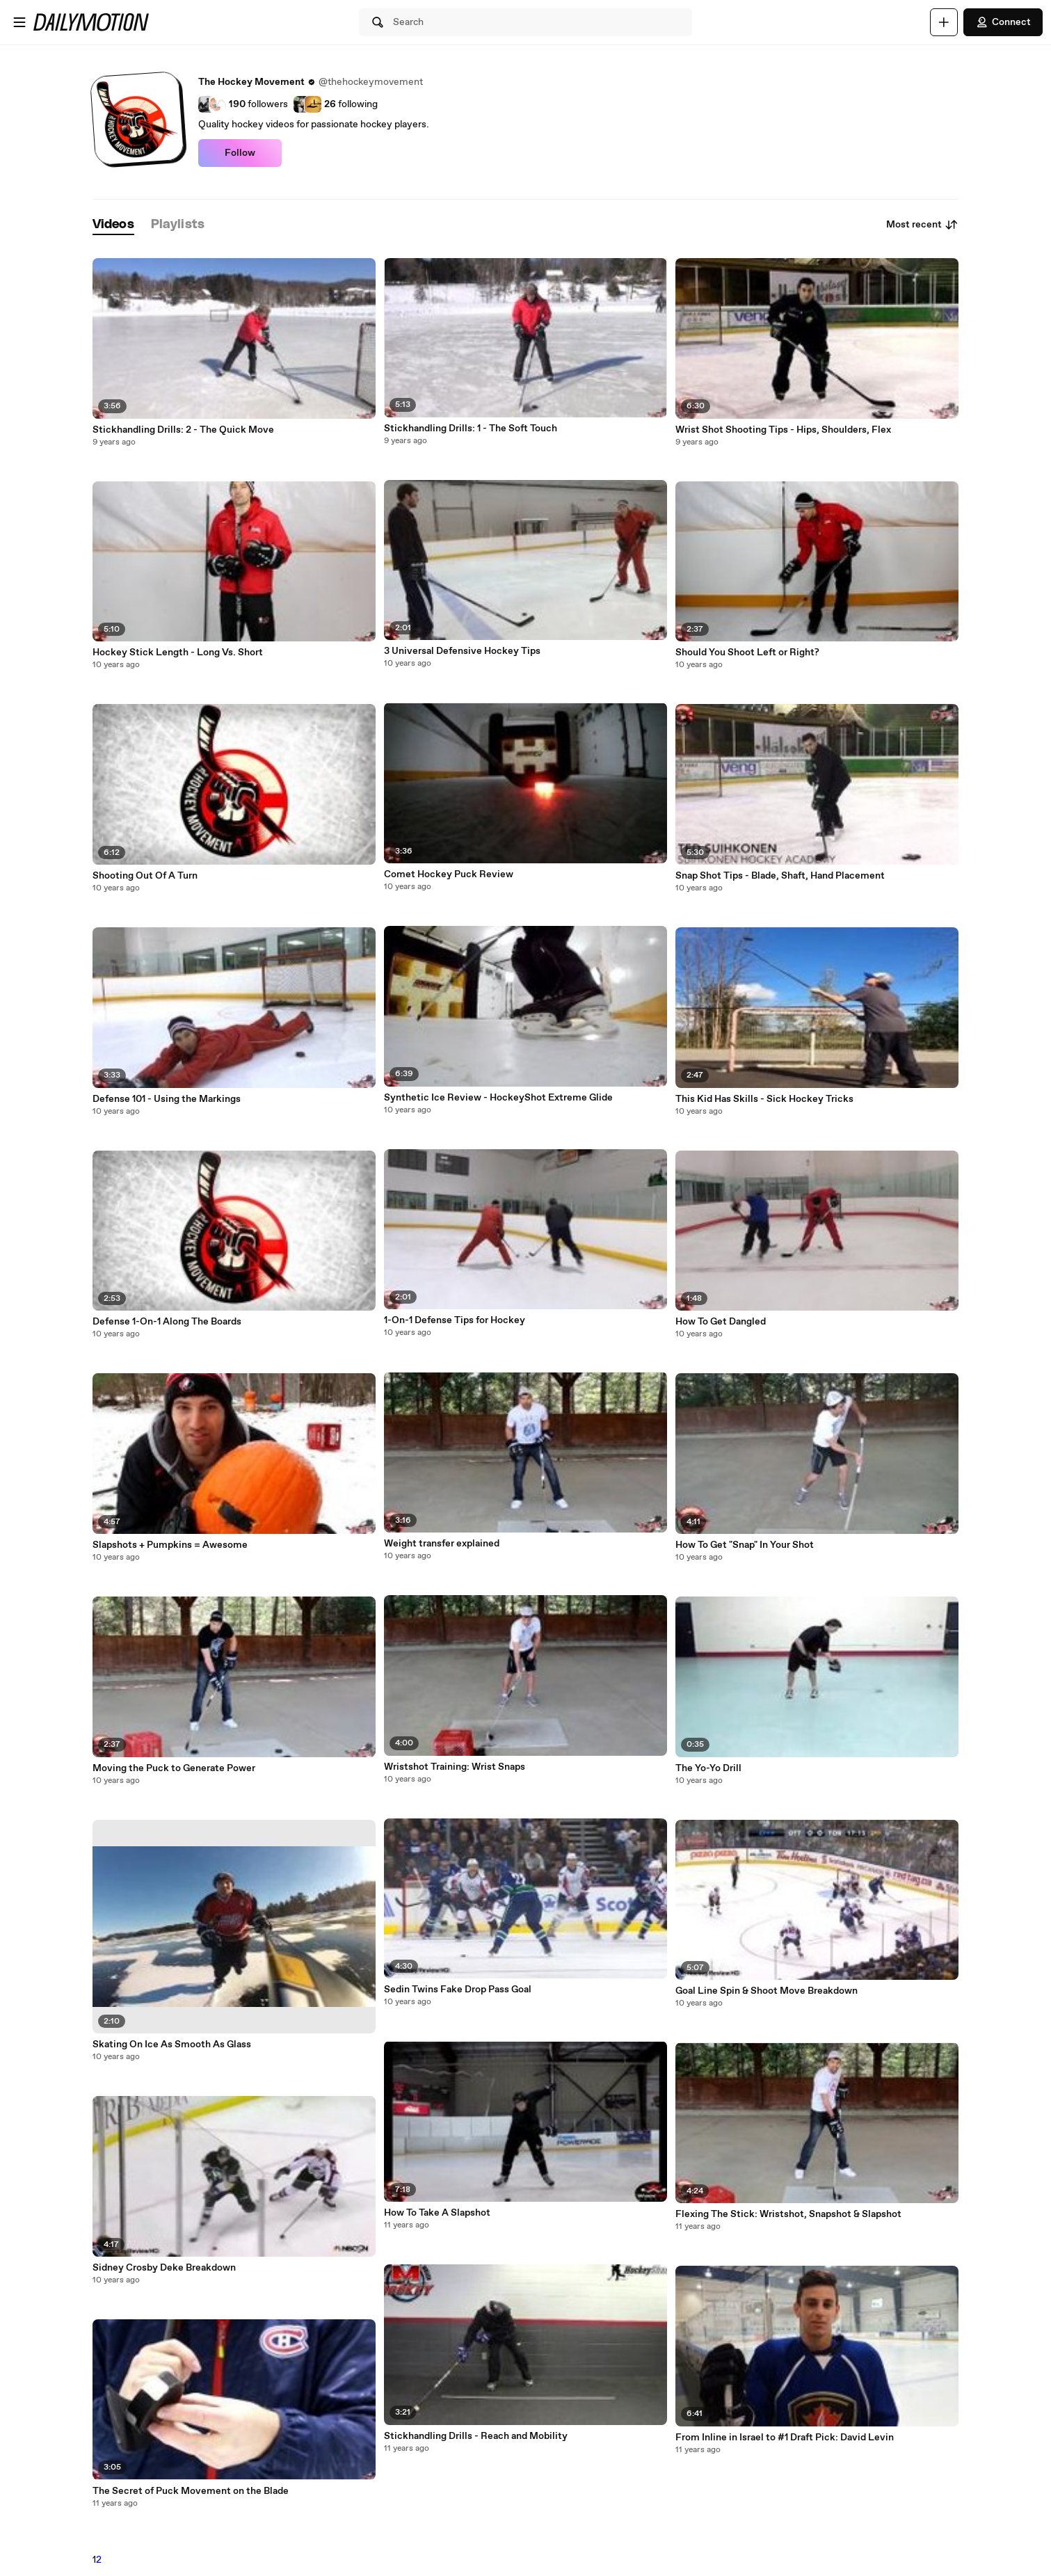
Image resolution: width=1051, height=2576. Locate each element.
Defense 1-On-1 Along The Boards (167, 1321)
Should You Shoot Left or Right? (747, 652)
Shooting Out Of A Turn (145, 875)
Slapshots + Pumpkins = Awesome (170, 1545)
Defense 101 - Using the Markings (167, 1099)
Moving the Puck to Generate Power (174, 1768)
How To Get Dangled (720, 1321)
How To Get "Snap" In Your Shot (744, 1545)
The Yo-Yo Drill (708, 1768)
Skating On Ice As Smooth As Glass (172, 2044)
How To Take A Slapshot (437, 2212)
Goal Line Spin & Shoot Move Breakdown (766, 1991)
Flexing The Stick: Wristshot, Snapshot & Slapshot (788, 2214)
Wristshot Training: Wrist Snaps (454, 1767)
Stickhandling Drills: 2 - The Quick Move (183, 429)
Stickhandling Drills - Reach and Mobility (476, 2436)
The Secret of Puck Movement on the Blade (191, 2491)
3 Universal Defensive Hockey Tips (462, 651)
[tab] (113, 225)
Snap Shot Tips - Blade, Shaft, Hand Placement (780, 875)
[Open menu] (19, 22)
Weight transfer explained (441, 1543)
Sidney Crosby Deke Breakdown (164, 2267)
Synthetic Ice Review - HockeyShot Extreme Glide (498, 1097)
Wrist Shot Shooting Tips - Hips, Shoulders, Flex (783, 429)
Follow (240, 153)
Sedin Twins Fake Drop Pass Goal (457, 1989)
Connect (1003, 22)
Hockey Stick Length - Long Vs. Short (178, 652)
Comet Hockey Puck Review (448, 874)
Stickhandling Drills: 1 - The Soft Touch (470, 428)
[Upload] (944, 22)
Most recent (922, 225)
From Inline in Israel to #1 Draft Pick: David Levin (784, 2437)
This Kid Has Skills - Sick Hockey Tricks (764, 1099)
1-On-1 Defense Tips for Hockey (454, 1320)
